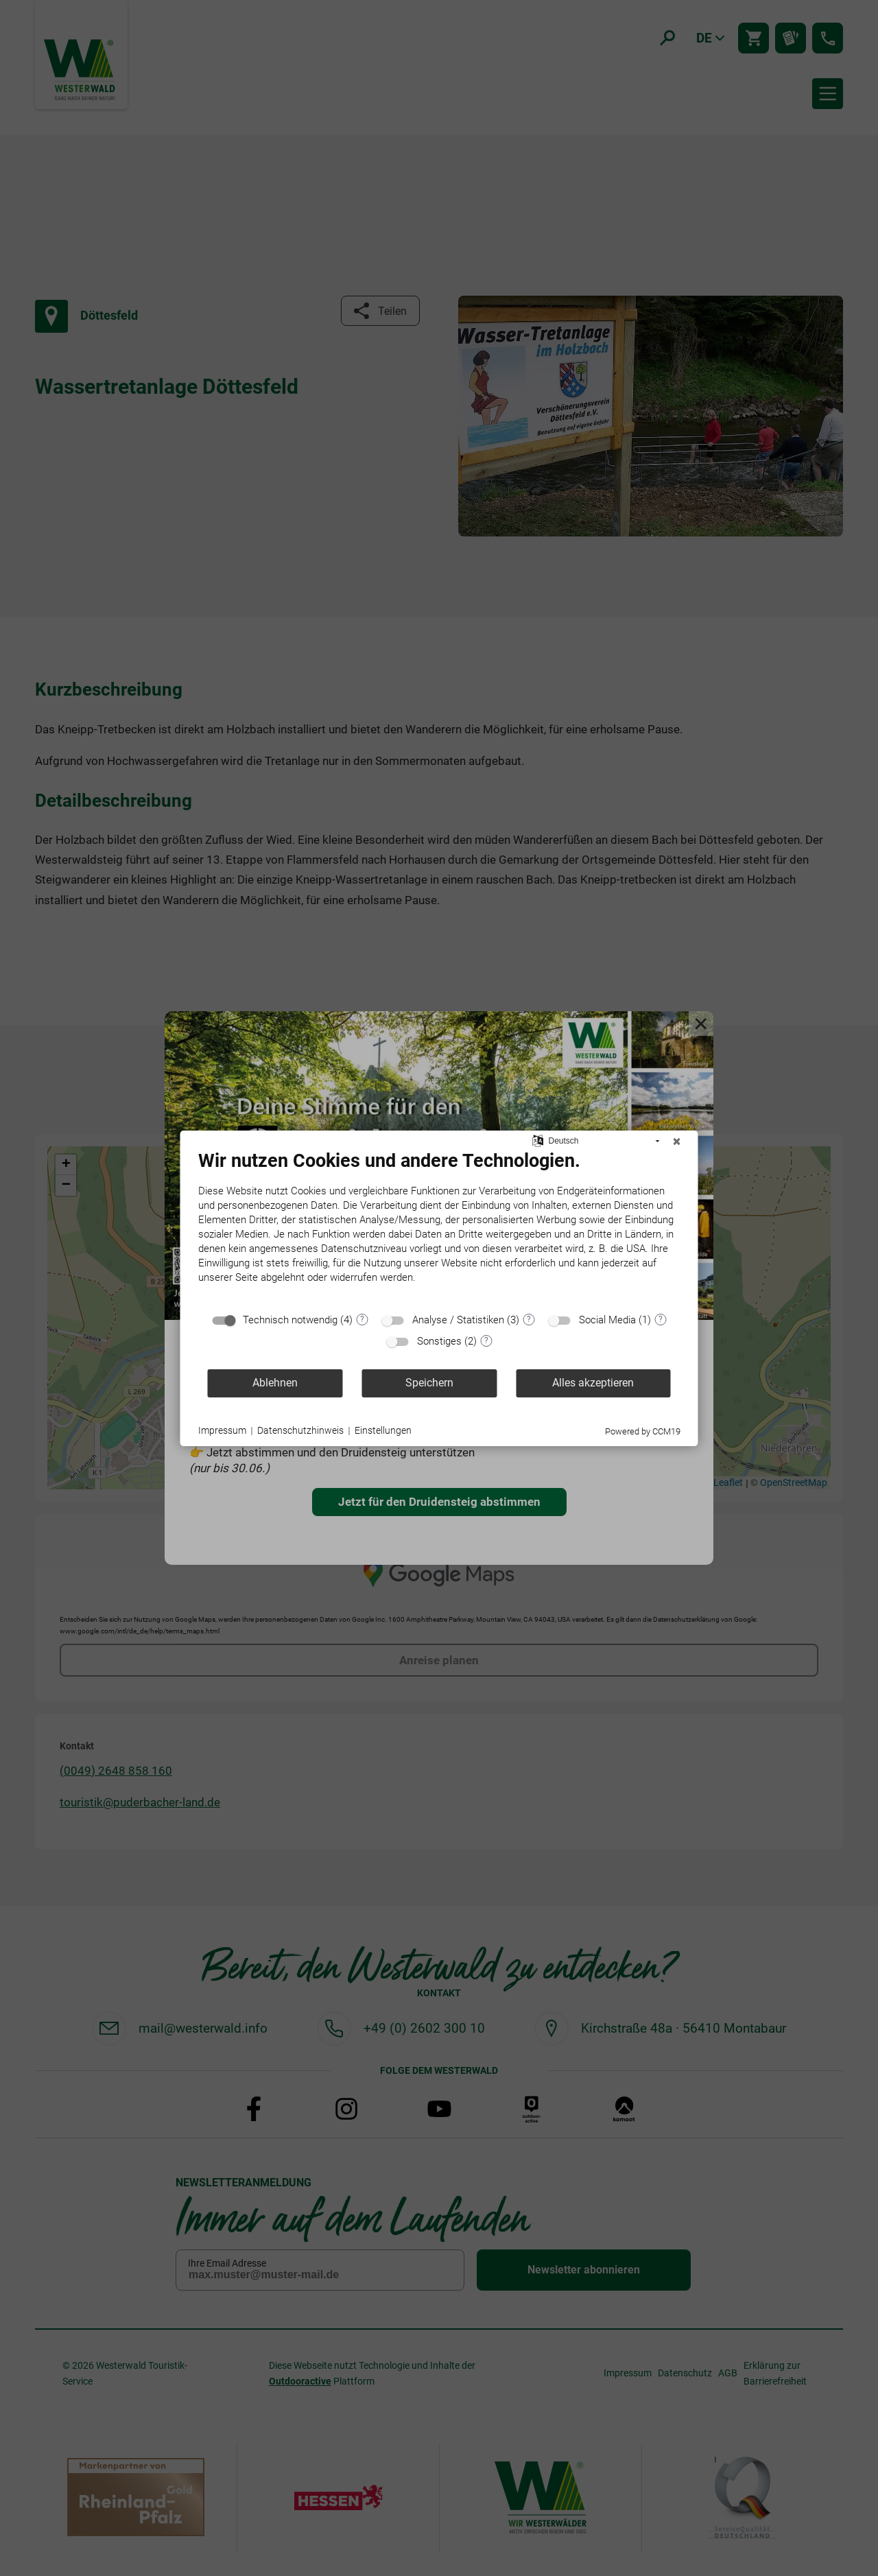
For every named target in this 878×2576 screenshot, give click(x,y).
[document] (439, 1227)
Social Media (607, 1320)
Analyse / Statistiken (458, 1320)
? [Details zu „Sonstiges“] (486, 1340)
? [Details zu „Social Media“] (660, 1319)
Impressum (222, 1430)
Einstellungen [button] (383, 1430)
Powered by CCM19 (642, 1431)
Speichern (429, 1382)
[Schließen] (677, 1141)
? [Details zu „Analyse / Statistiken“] (529, 1319)
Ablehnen (275, 1382)
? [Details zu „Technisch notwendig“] (362, 1319)
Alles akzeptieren (593, 1382)
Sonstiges (439, 1341)
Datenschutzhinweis (300, 1430)
